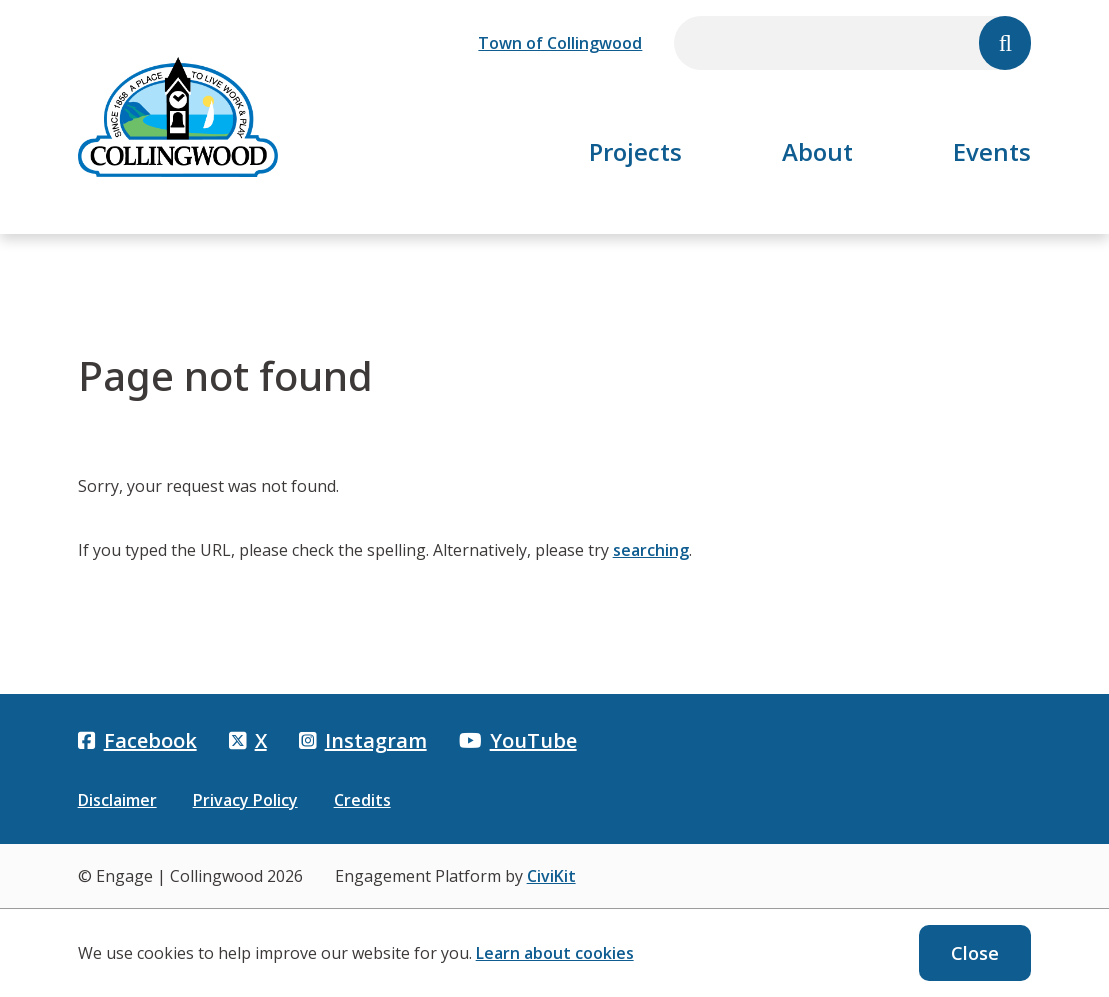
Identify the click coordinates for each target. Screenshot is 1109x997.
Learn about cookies (555, 953)
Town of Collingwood (560, 43)
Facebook (137, 740)
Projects (635, 151)
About (817, 151)
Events (992, 151)
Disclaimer (117, 800)
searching (651, 550)
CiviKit (551, 876)
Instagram (363, 740)
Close (975, 953)
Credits (362, 800)
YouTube (518, 740)
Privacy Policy (245, 800)
